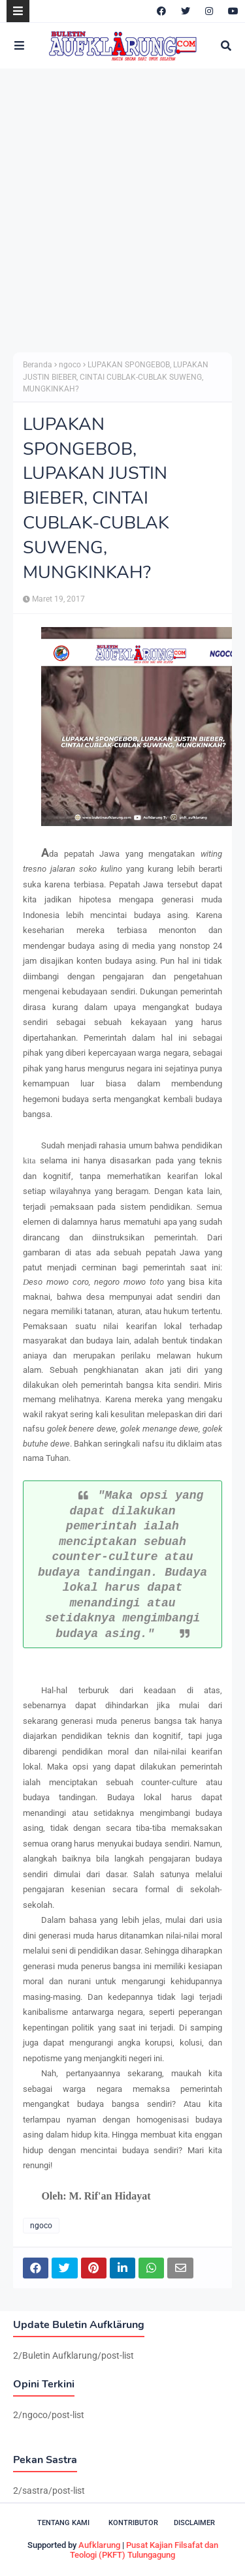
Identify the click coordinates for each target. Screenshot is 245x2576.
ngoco (70, 364)
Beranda (37, 364)
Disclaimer (194, 2523)
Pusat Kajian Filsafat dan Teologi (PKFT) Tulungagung (144, 2550)
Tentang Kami (63, 2523)
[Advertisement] (122, 210)
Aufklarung (99, 2545)
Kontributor (133, 2523)
